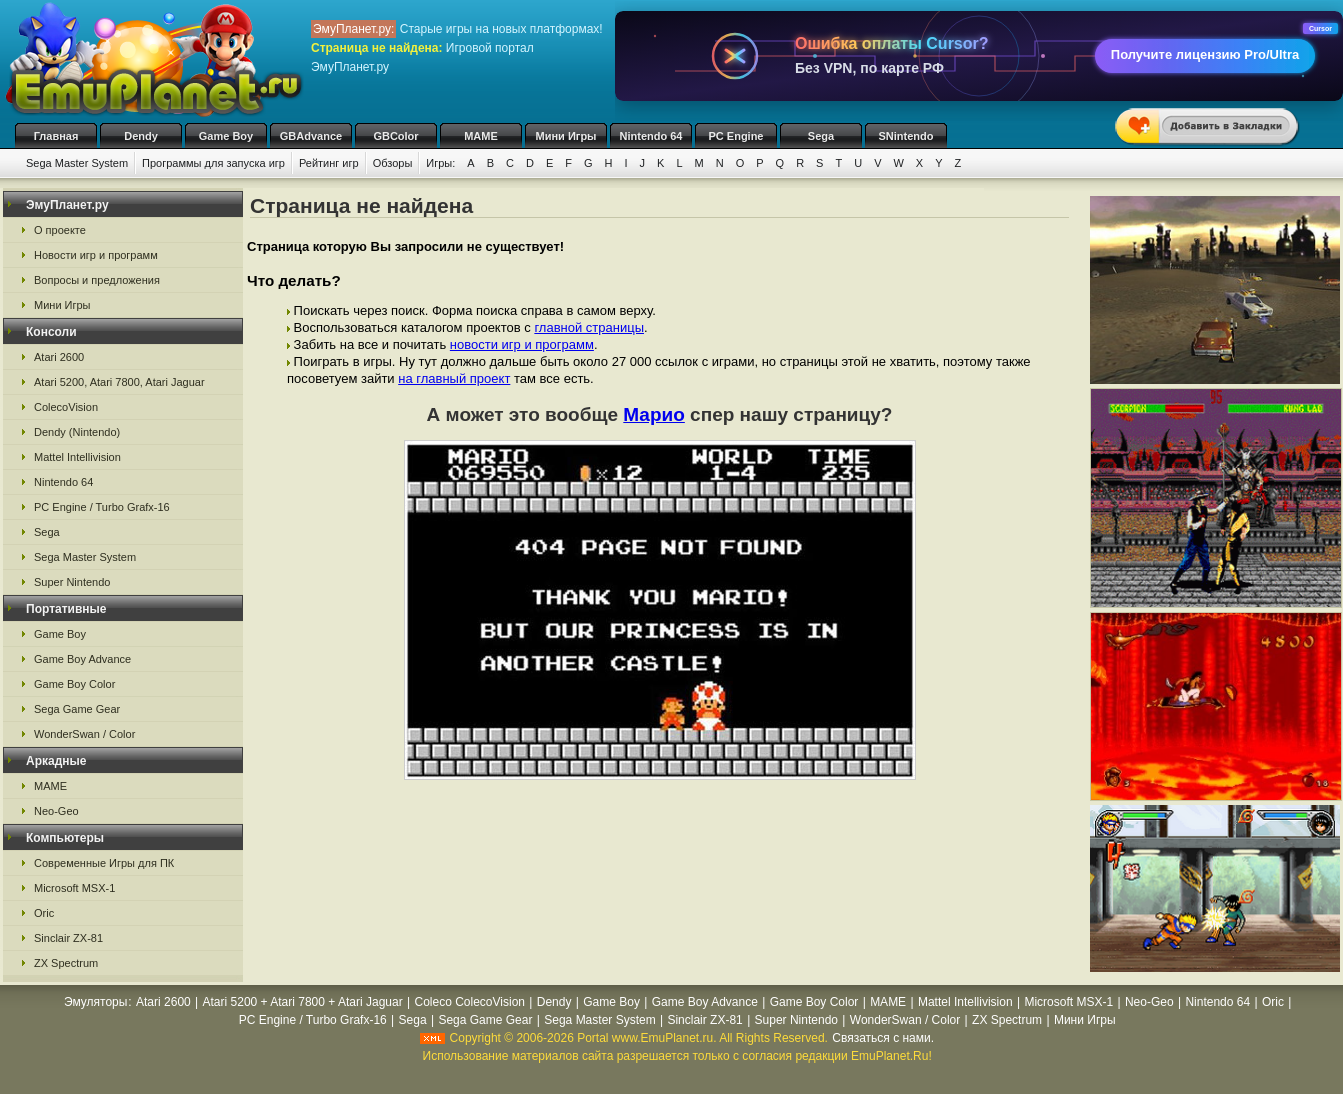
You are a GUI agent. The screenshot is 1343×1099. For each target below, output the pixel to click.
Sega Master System (77, 163)
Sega (821, 136)
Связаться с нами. (883, 1038)
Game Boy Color (74, 684)
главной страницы (589, 327)
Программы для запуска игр (213, 163)
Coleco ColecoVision (469, 1002)
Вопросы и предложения (97, 280)
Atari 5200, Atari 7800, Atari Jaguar (119, 382)
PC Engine (735, 136)
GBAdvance (311, 136)
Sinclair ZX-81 (68, 938)
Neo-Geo (56, 811)
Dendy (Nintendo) (77, 432)
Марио (654, 414)
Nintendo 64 (651, 136)
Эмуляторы (95, 1002)
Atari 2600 (59, 357)
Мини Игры (566, 136)
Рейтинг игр (329, 163)
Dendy (141, 136)
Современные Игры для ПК (104, 863)
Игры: (440, 163)
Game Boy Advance (82, 659)
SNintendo (906, 136)
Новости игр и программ (96, 255)
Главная (56, 136)
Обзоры (393, 163)
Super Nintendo (72, 582)
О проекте (60, 230)
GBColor (395, 136)
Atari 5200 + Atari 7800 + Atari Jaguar (303, 1002)
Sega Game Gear (77, 709)
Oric (44, 913)
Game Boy (226, 136)
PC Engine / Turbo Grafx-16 (102, 507)
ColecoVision (66, 407)
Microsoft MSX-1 (74, 888)
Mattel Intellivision (77, 457)
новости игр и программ (522, 344)
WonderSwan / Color (84, 734)
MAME (481, 136)
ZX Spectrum (66, 963)
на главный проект (454, 378)
